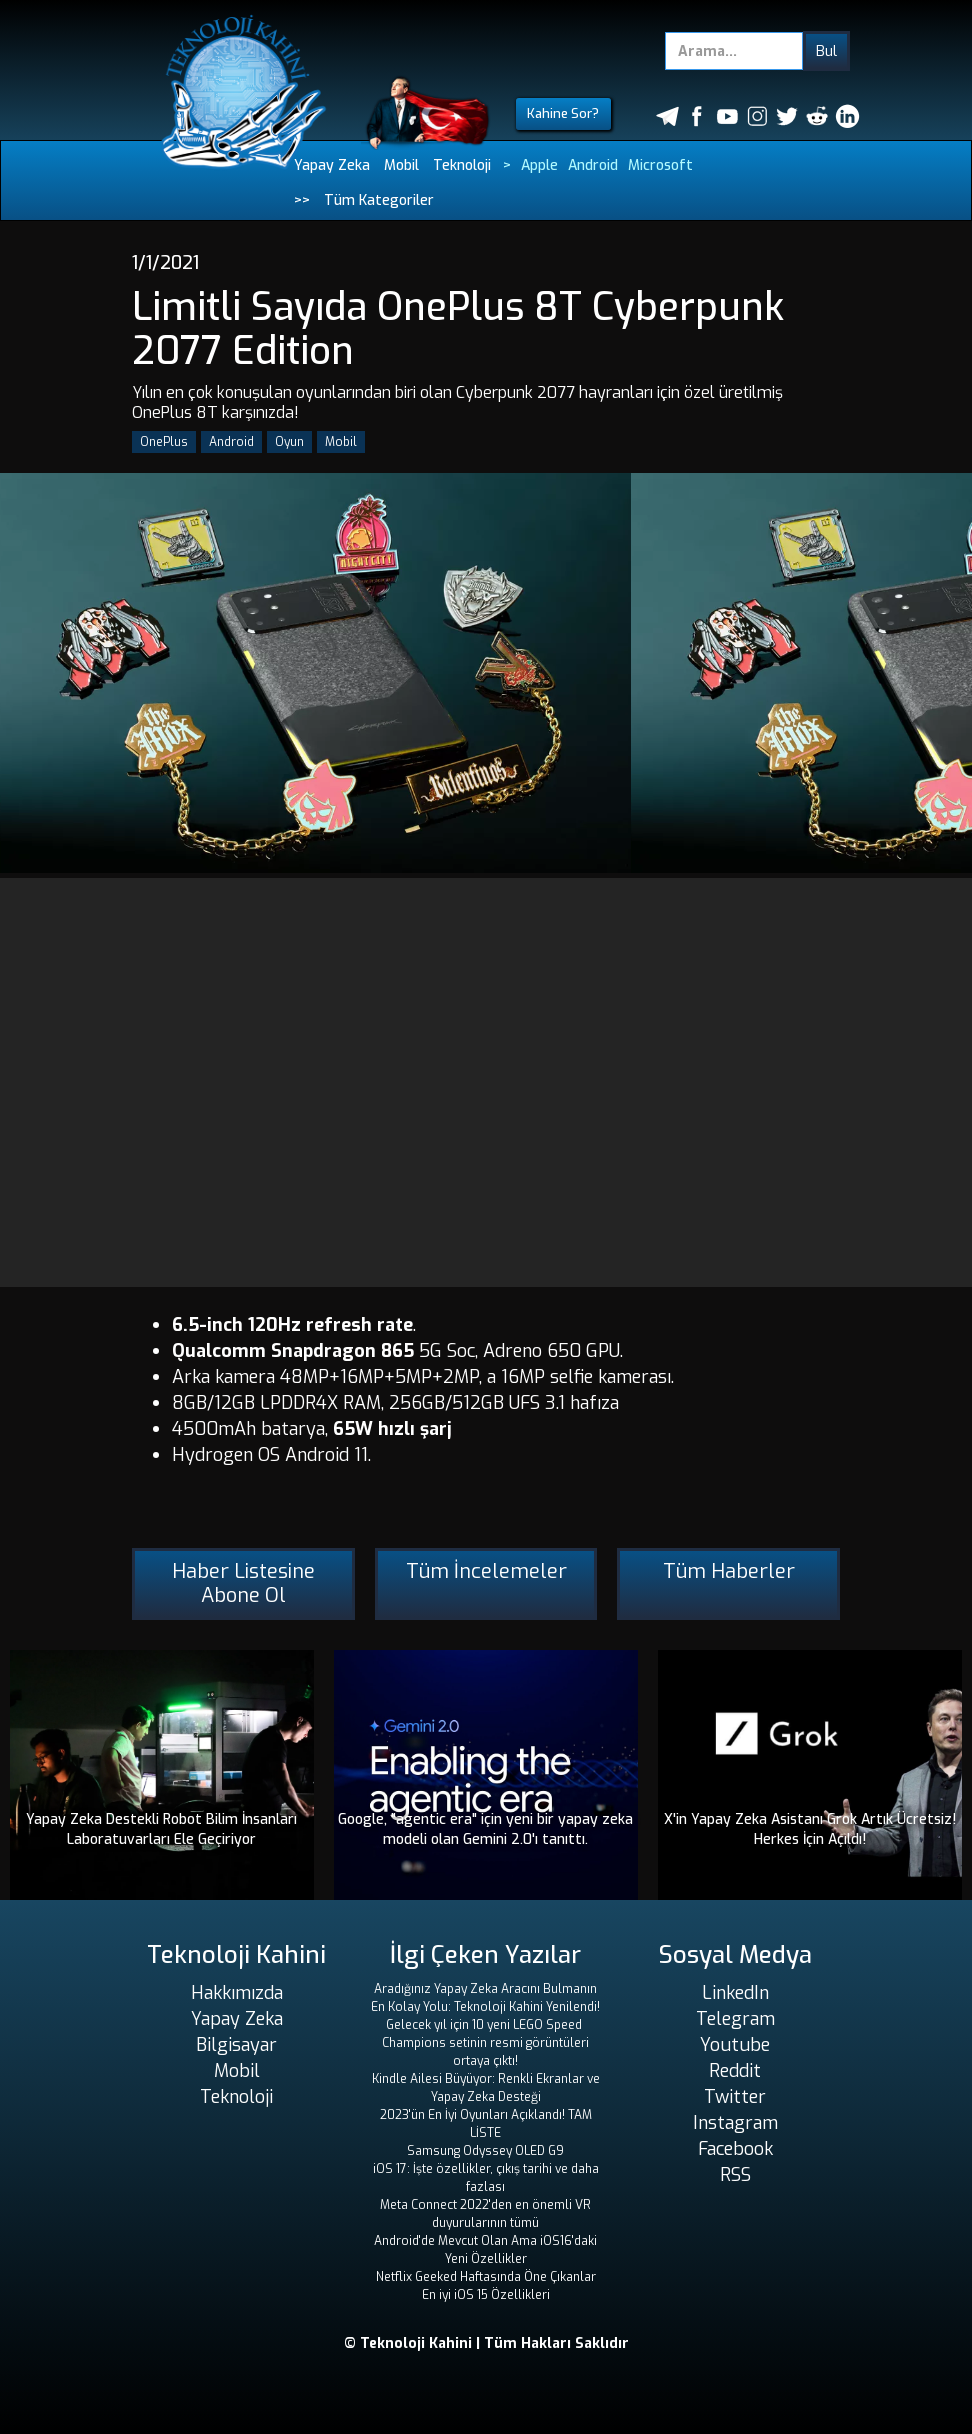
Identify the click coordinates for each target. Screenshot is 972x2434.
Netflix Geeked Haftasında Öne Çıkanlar (486, 2277)
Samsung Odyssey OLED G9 (485, 2151)
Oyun (289, 442)
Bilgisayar (236, 2045)
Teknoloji (462, 165)
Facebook (735, 2149)
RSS (735, 2175)
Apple (539, 165)
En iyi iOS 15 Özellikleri (486, 2295)
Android (593, 165)
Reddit (735, 2071)
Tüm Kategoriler (379, 200)
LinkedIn (735, 1993)
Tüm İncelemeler (486, 1571)
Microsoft (660, 165)
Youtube (735, 2045)
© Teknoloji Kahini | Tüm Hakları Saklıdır (486, 2343)
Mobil (401, 165)
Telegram (735, 2019)
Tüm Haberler (729, 1571)
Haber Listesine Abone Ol (243, 1583)
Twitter (735, 2097)
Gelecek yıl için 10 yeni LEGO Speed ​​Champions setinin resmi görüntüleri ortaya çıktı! (485, 2043)
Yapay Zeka (332, 165)
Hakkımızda (237, 1993)
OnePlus (164, 442)
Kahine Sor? (563, 113)
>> (302, 200)
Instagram (735, 2123)
